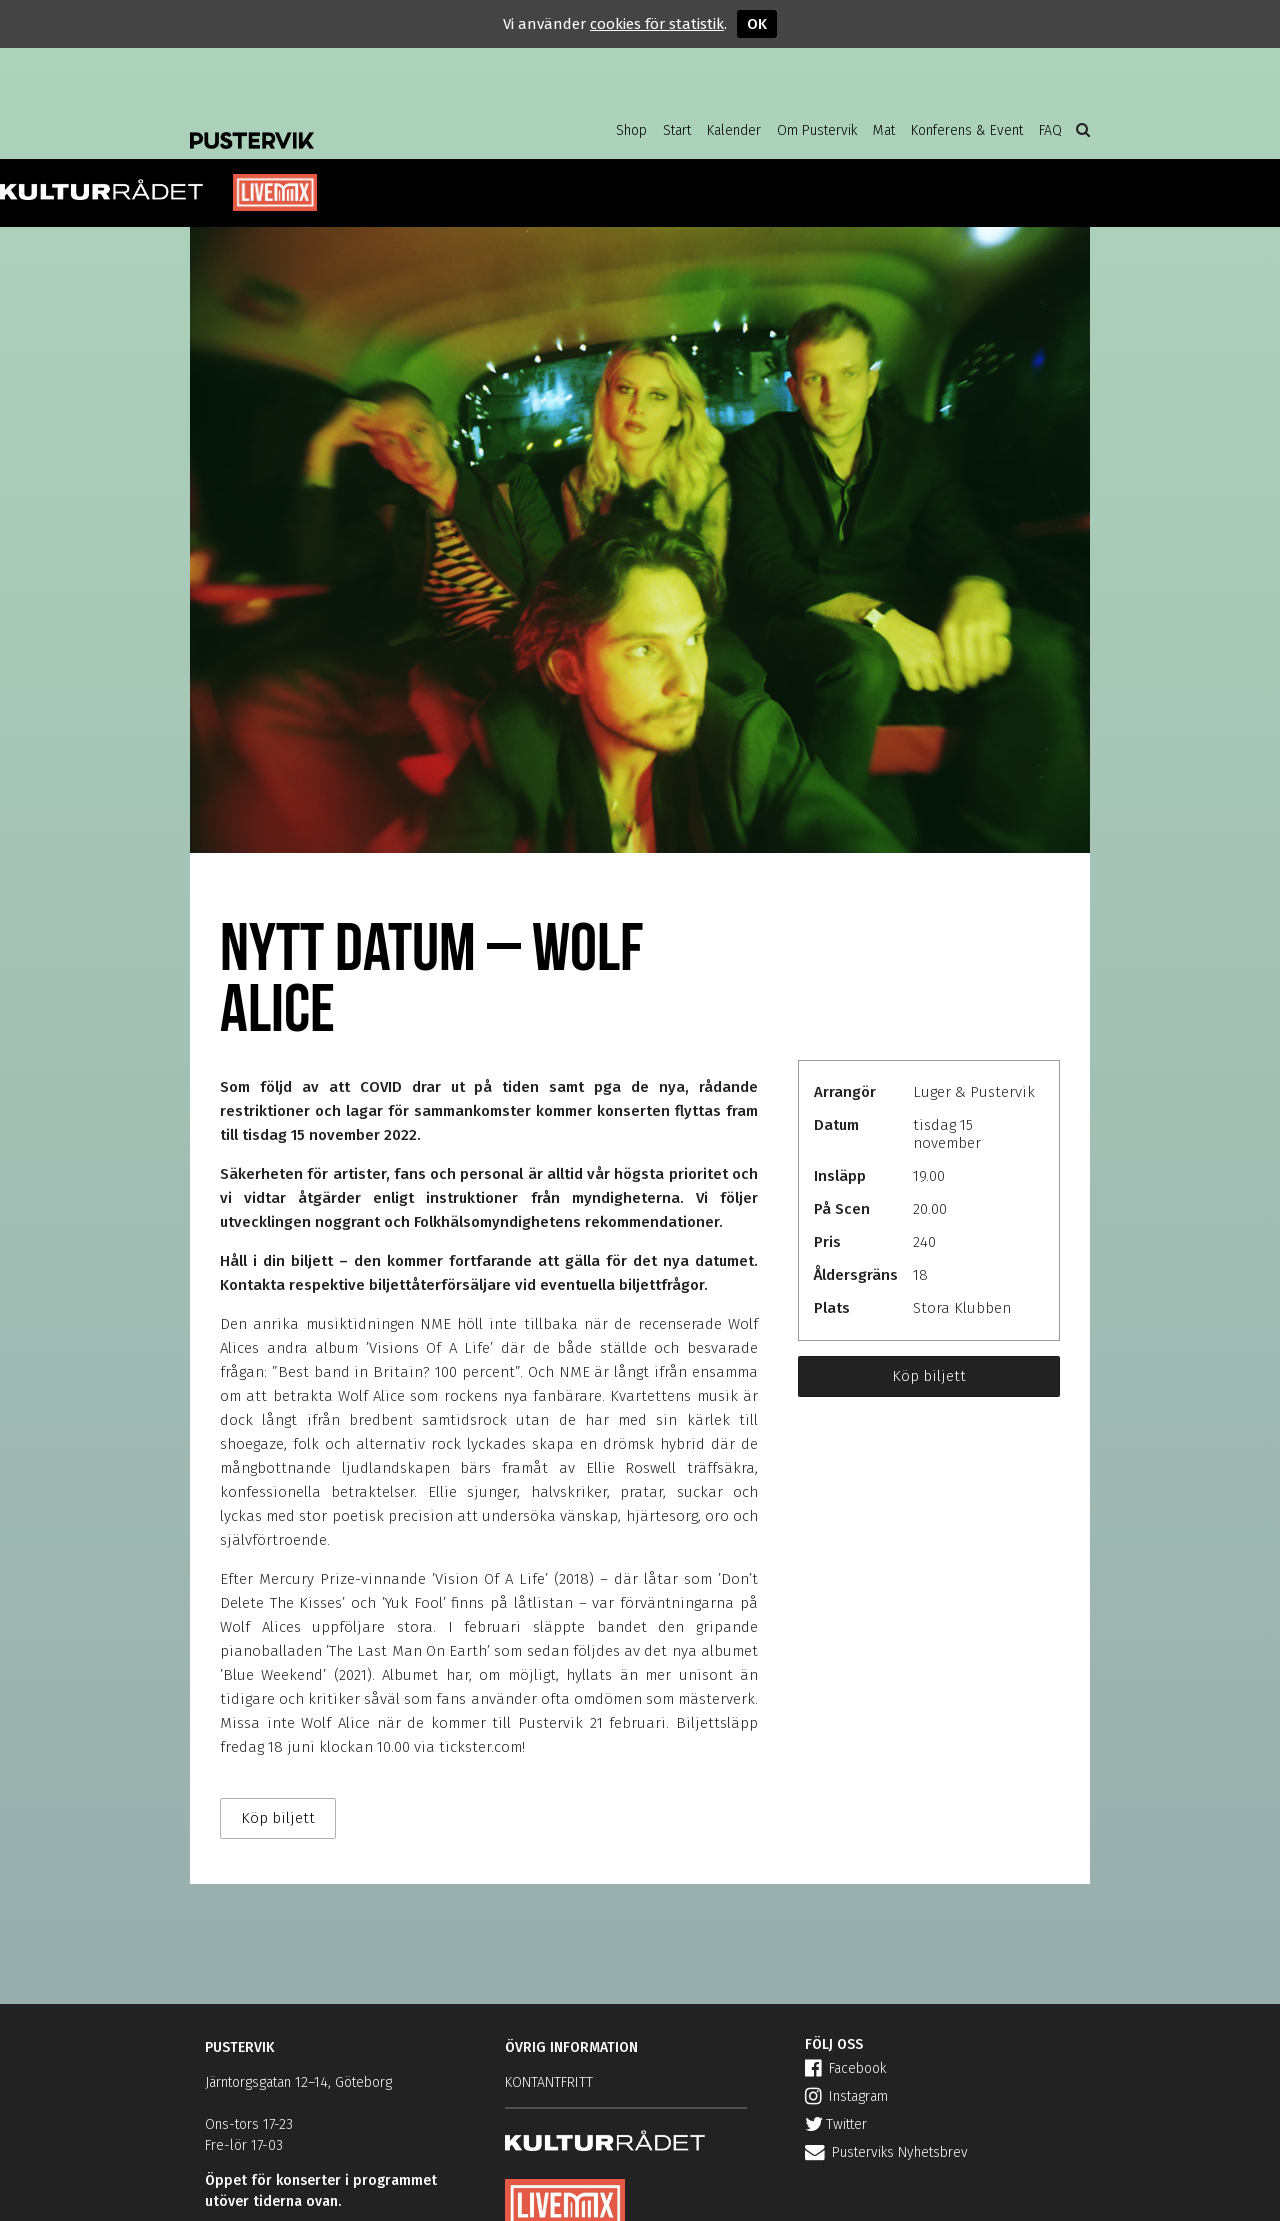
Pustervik (350, 125)
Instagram (846, 2096)
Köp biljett (929, 1376)
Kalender (734, 130)
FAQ (1050, 130)
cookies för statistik (657, 24)
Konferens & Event (967, 130)
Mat (884, 130)
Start (677, 130)
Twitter (836, 2124)
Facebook (845, 2068)
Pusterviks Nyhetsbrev (886, 2152)
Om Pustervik (817, 130)
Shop (631, 130)
